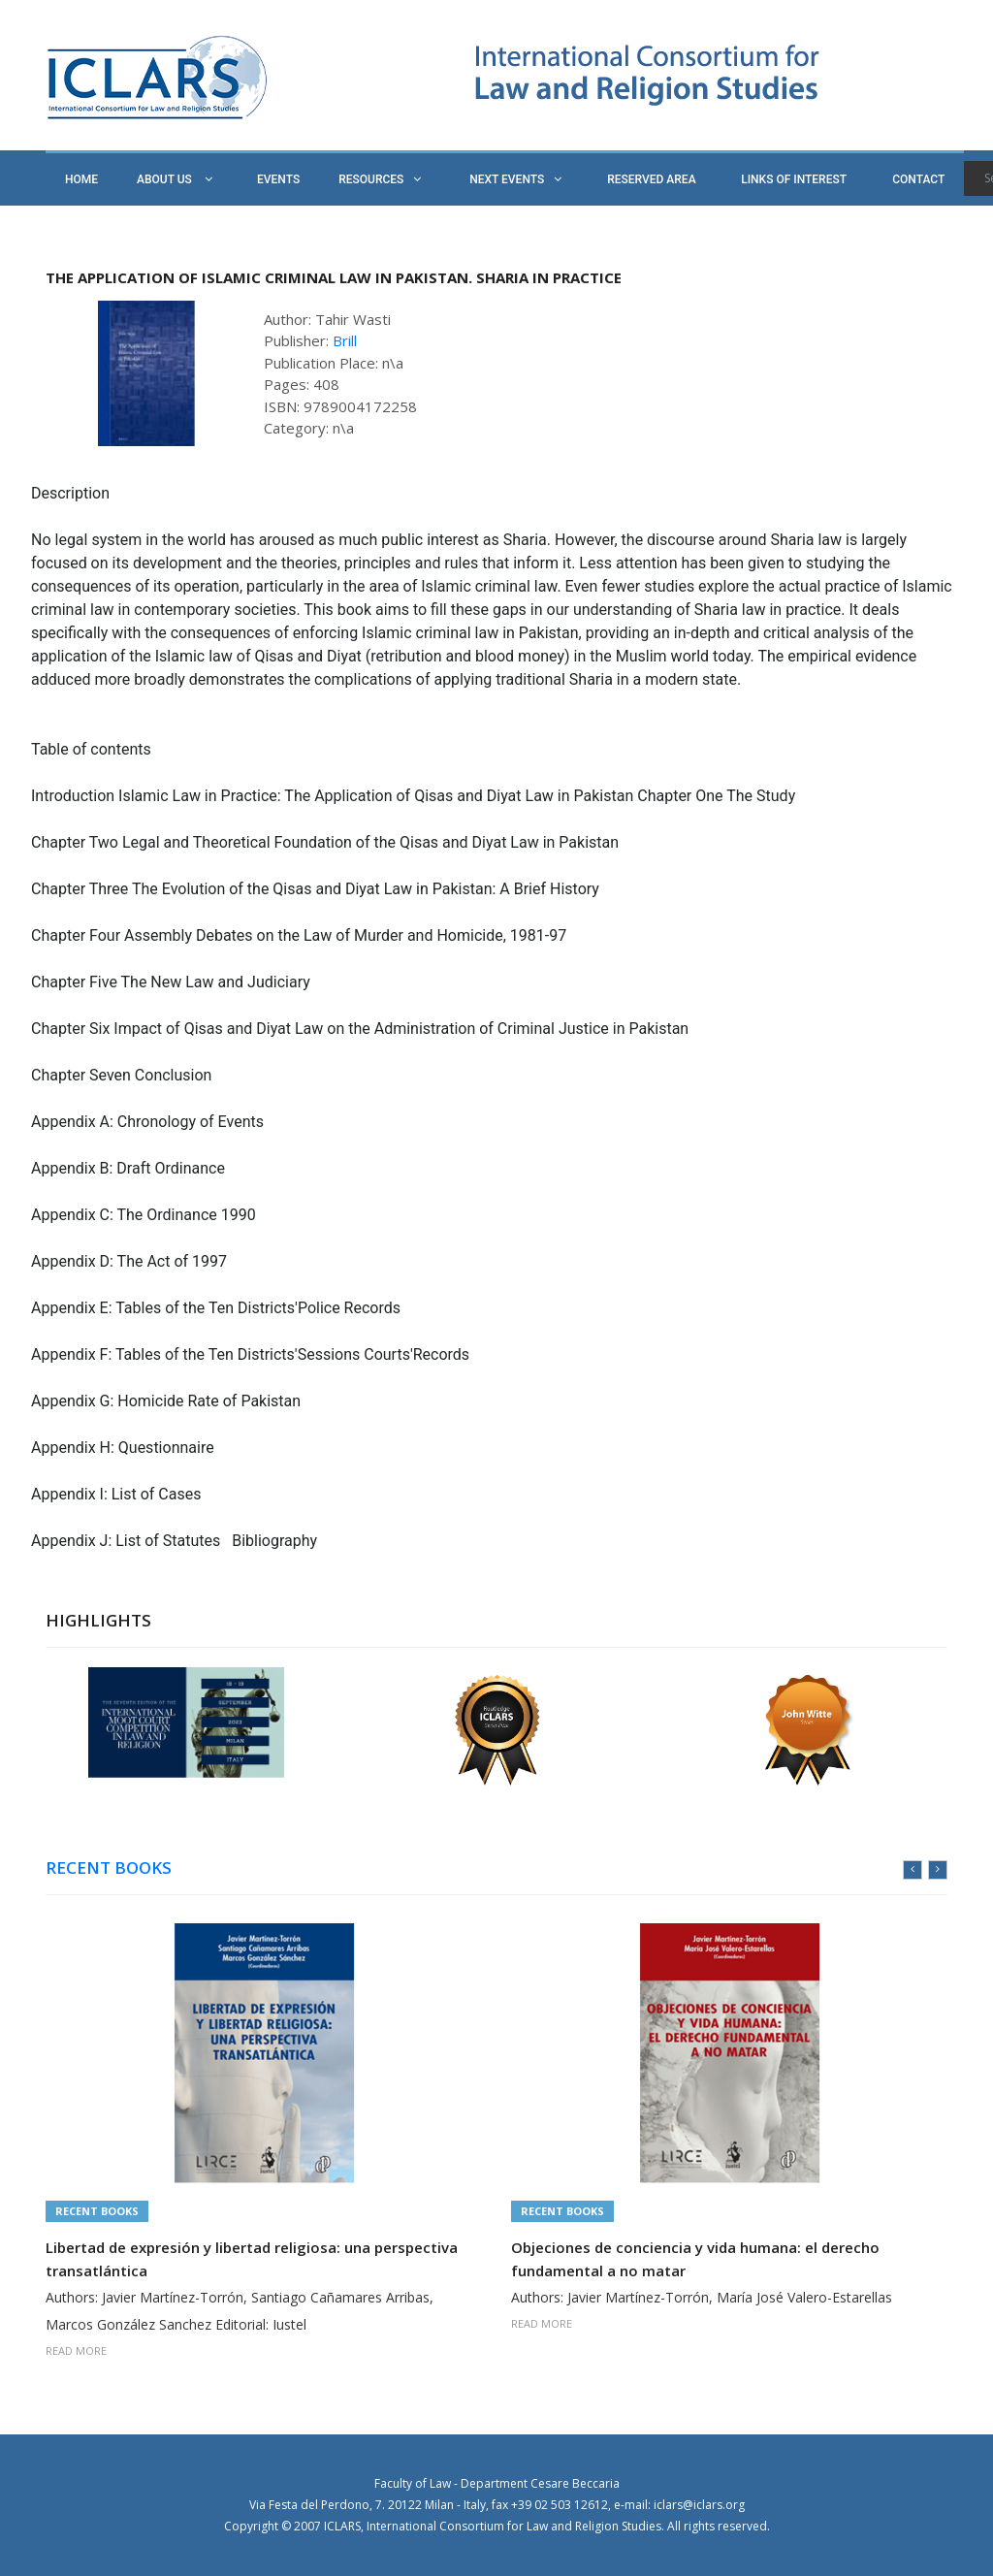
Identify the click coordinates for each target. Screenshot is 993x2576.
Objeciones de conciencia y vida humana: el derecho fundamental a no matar (695, 2259)
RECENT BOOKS (109, 1868)
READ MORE (76, 2350)
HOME (81, 179)
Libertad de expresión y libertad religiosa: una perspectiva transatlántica (252, 2259)
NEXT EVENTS (515, 179)
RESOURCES (379, 179)
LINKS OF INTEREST (794, 179)
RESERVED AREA (651, 179)
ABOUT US (174, 179)
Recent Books (97, 2211)
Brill (345, 340)
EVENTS (278, 179)
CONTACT (918, 179)
